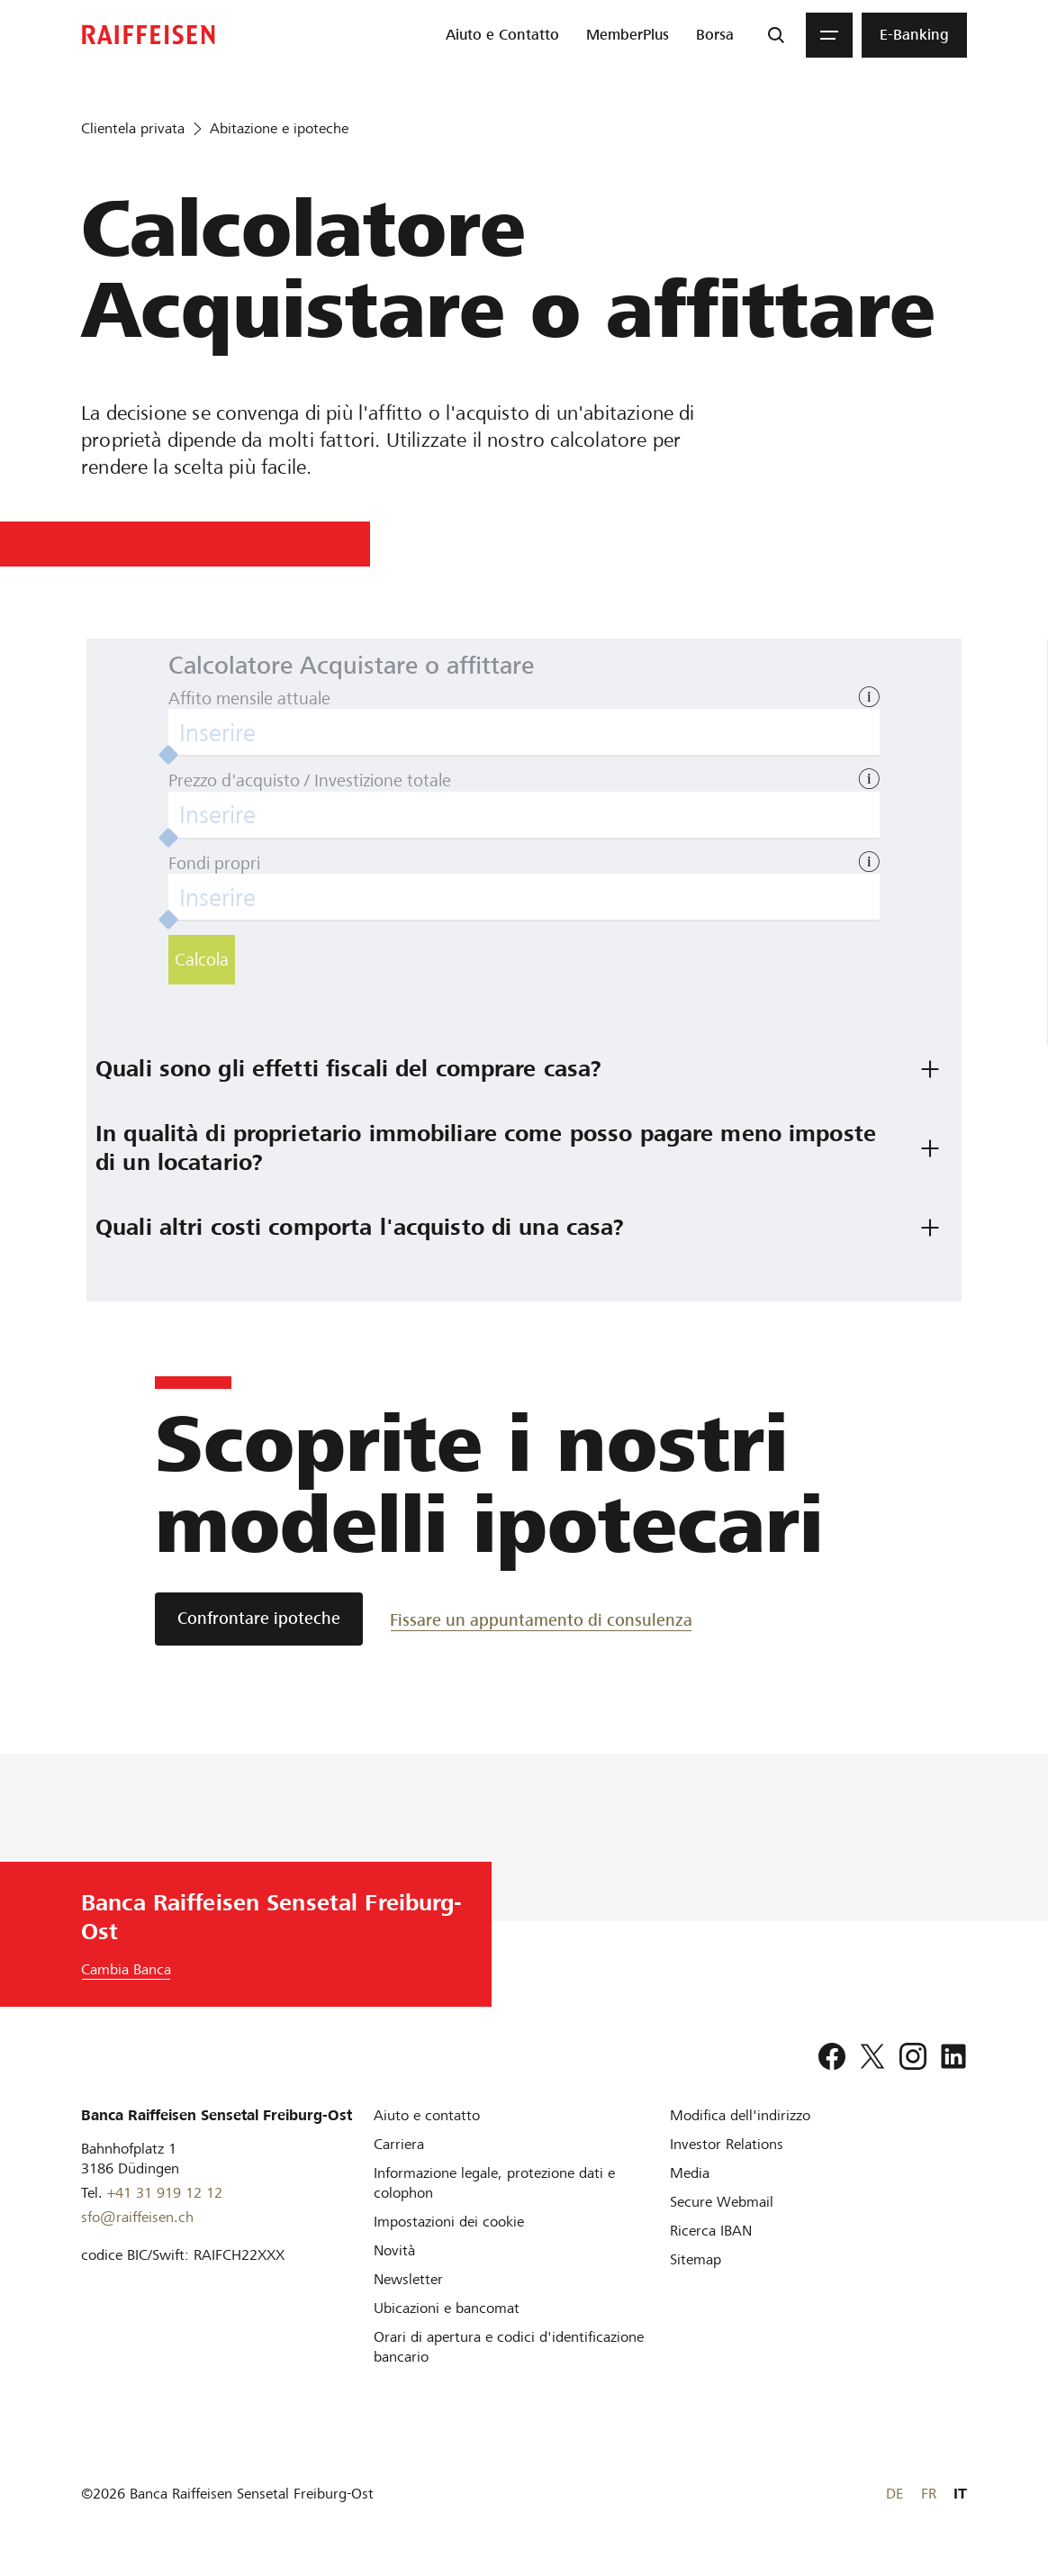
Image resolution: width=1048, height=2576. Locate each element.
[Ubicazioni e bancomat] (446, 2308)
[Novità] (394, 2250)
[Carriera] (399, 2144)
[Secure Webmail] (721, 2201)
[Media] (689, 2172)
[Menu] (829, 35)
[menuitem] (502, 35)
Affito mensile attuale (249, 698)
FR (928, 2493)
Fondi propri (214, 863)
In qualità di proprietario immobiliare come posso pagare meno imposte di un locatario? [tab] (489, 1147)
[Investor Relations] (726, 2144)
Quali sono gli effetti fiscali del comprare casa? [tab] (348, 1069)
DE (894, 2493)
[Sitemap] (695, 2259)
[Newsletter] (408, 2279)
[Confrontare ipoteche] (259, 1619)
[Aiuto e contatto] (427, 2115)
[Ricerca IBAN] (711, 2230)
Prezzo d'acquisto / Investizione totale (309, 780)
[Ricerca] (776, 35)
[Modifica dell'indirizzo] (740, 2115)
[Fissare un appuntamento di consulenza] (541, 1619)
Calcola (202, 959)
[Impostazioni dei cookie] (449, 2221)
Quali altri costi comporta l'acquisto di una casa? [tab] (360, 1227)
